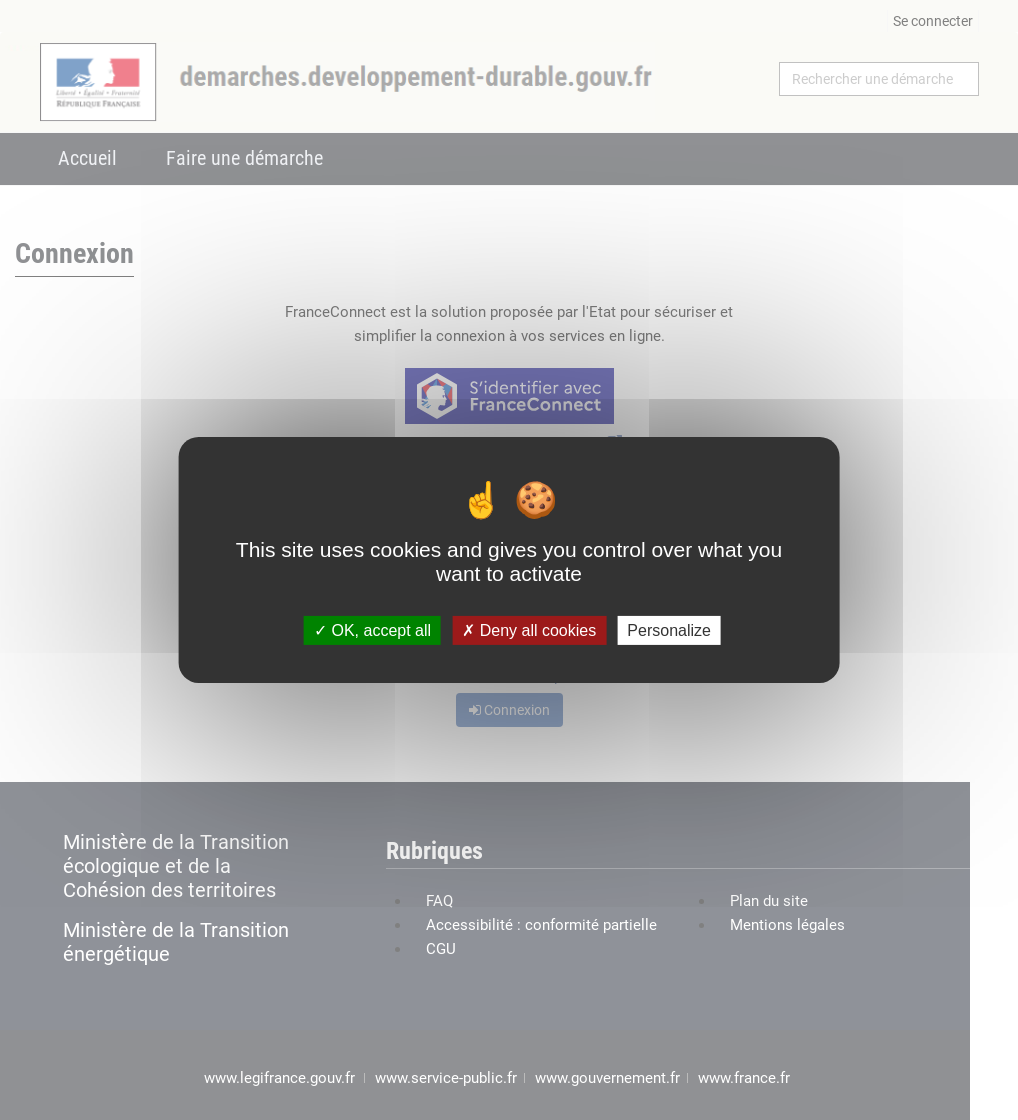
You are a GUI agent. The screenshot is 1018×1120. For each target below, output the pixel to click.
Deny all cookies (529, 630)
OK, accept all (372, 630)
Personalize (669, 630)
